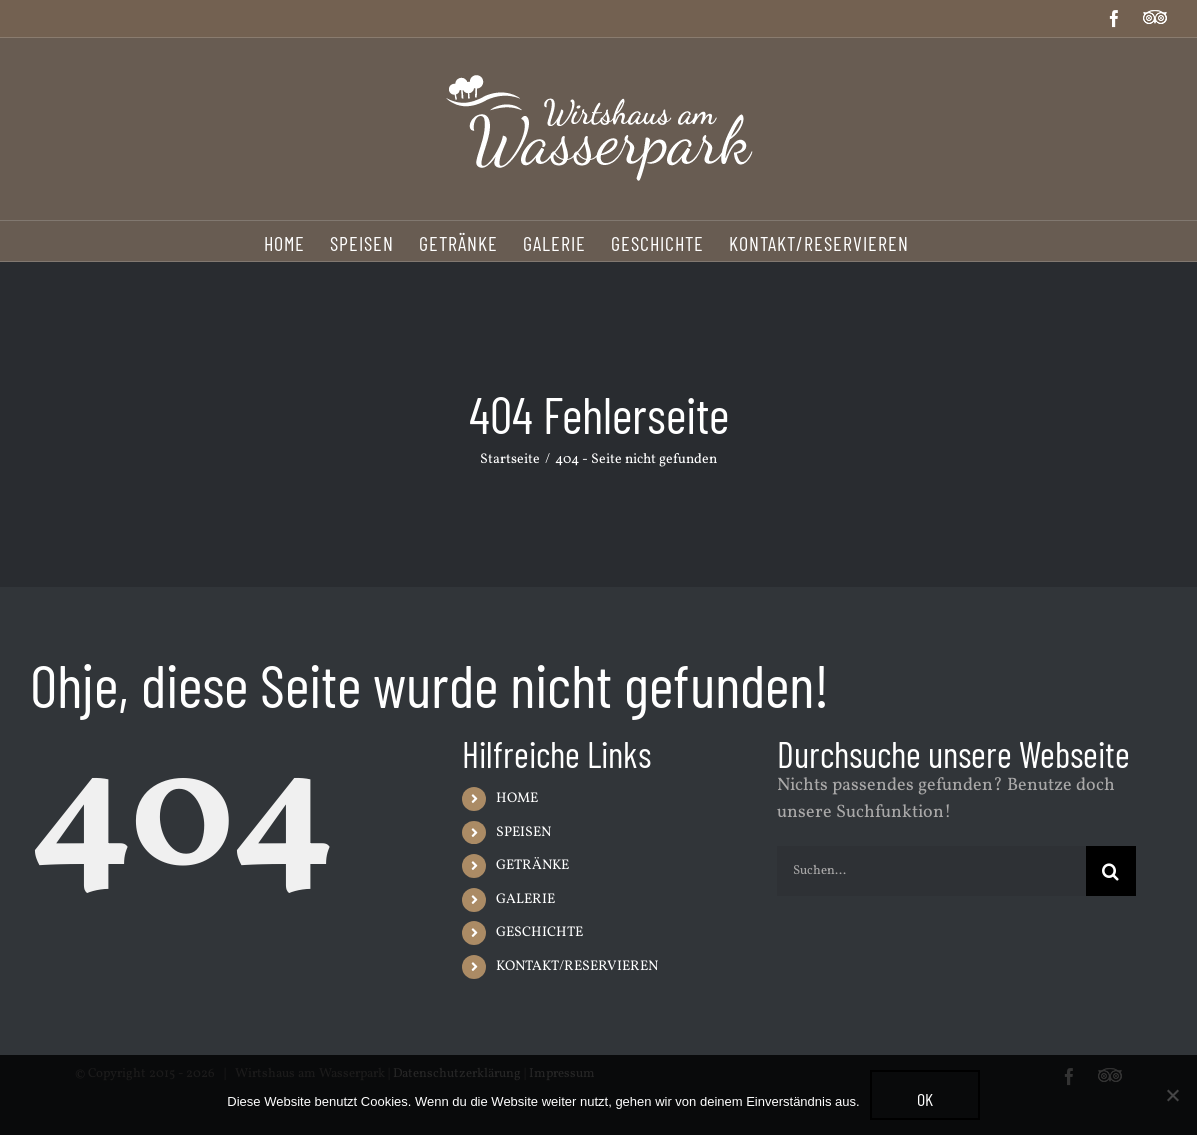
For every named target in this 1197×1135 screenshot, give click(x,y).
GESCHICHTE (539, 932)
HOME (517, 798)
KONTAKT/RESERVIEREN (577, 966)
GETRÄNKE (532, 865)
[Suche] (1111, 871)
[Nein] (1172, 1095)
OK (925, 1099)
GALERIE (525, 899)
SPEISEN (523, 832)
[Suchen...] (931, 871)
